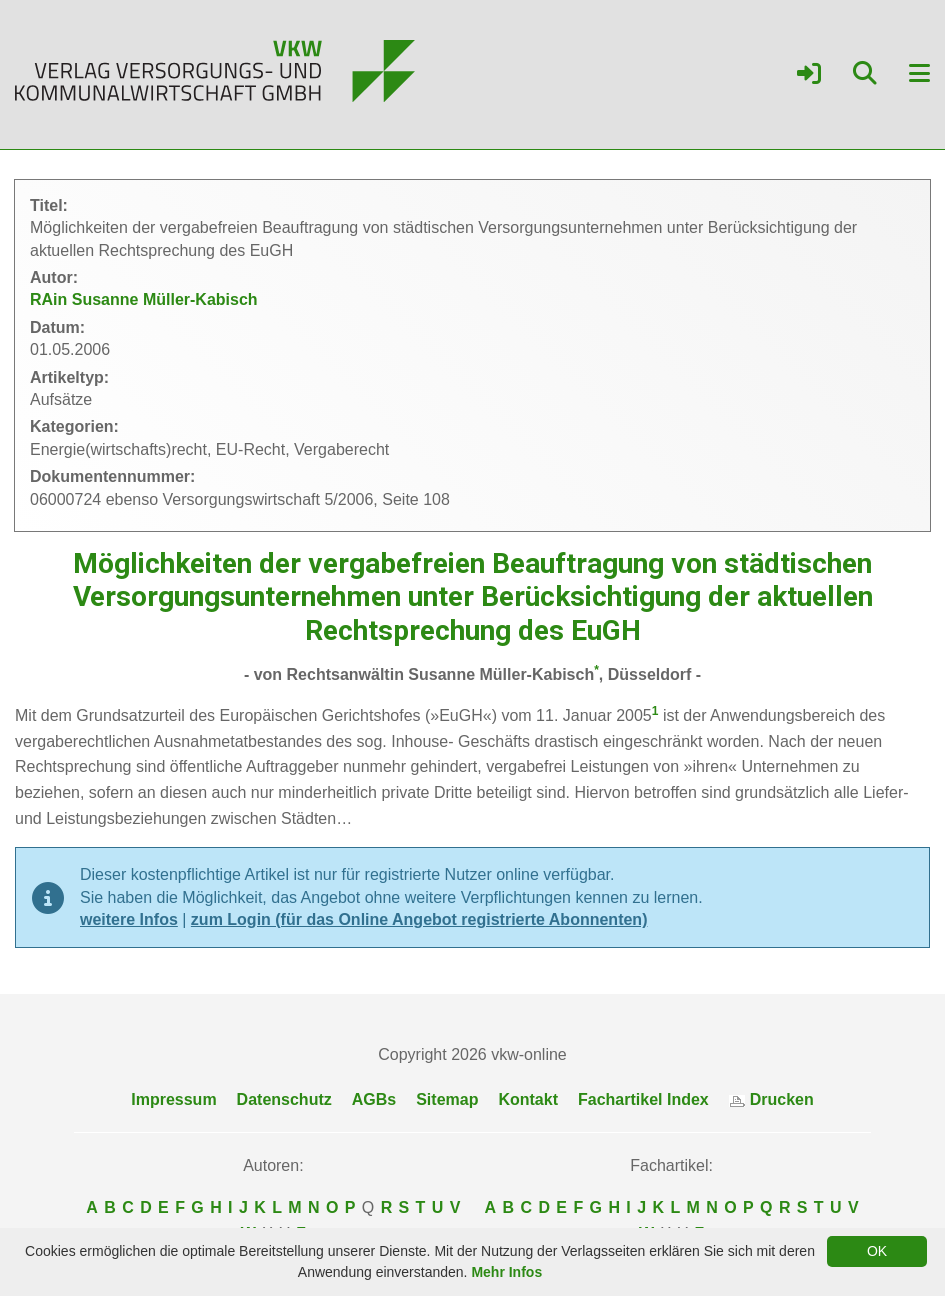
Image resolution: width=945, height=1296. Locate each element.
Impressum (173, 1099)
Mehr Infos (506, 1272)
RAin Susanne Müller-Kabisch (144, 299)
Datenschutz (284, 1099)
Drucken (771, 1099)
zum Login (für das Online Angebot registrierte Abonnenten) (419, 919)
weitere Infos (129, 919)
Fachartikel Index (643, 1099)
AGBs (374, 1099)
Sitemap (447, 1099)
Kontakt (528, 1099)
